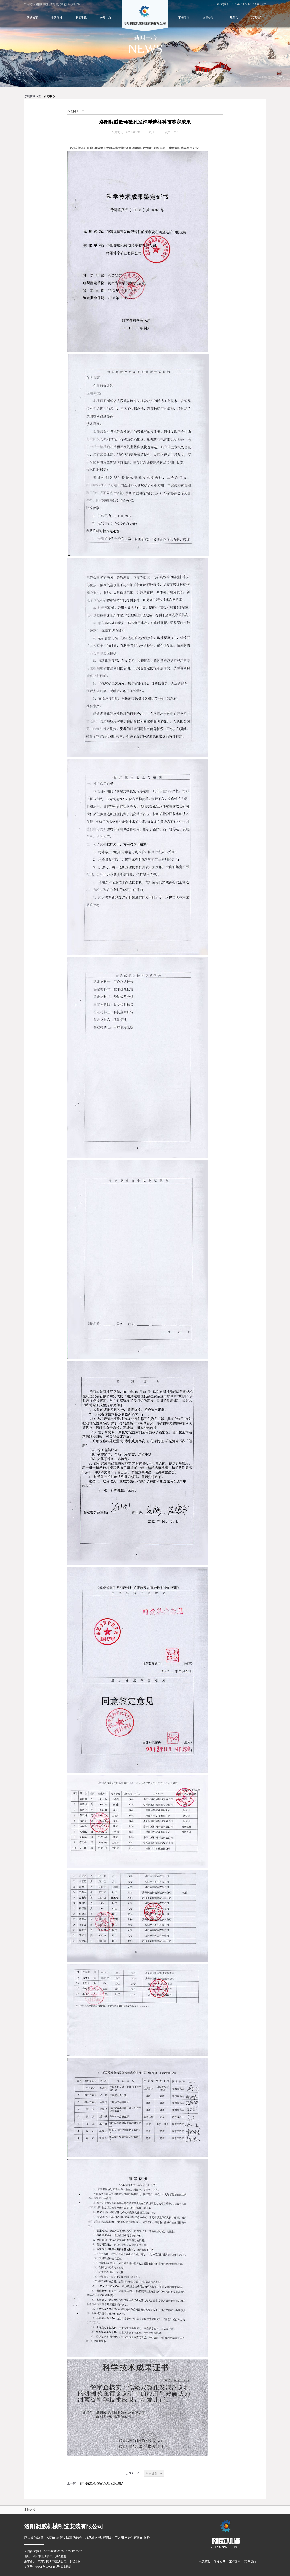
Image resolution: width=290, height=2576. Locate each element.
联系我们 (250, 2561)
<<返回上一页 (76, 111)
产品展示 (204, 2561)
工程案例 (234, 2561)
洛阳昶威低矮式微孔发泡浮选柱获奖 (101, 2483)
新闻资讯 (219, 2561)
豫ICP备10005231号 (47, 2566)
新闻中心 (49, 96)
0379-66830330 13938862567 (249, 4)
